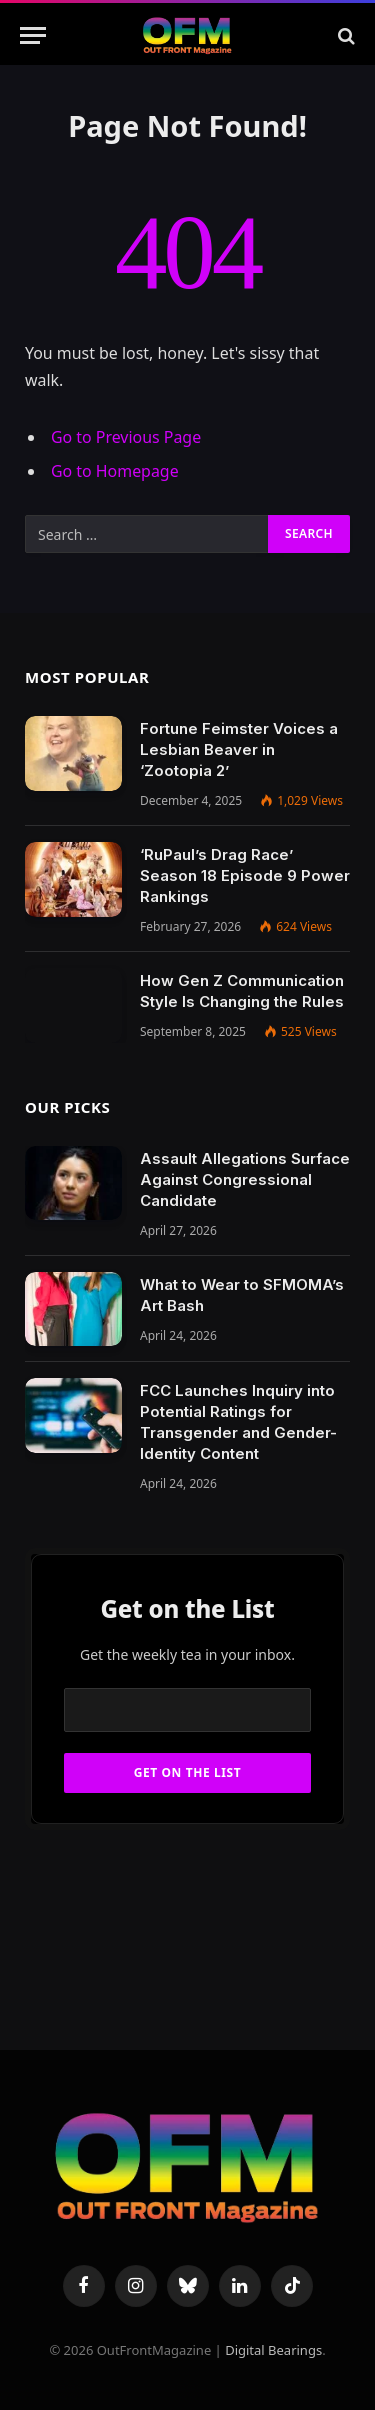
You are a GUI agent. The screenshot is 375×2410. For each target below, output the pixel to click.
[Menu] (33, 35)
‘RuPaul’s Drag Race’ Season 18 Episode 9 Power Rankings (245, 875)
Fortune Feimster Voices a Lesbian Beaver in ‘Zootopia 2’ (239, 749)
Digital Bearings (273, 2350)
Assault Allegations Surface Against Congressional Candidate (245, 1179)
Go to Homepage (115, 471)
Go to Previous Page (126, 437)
